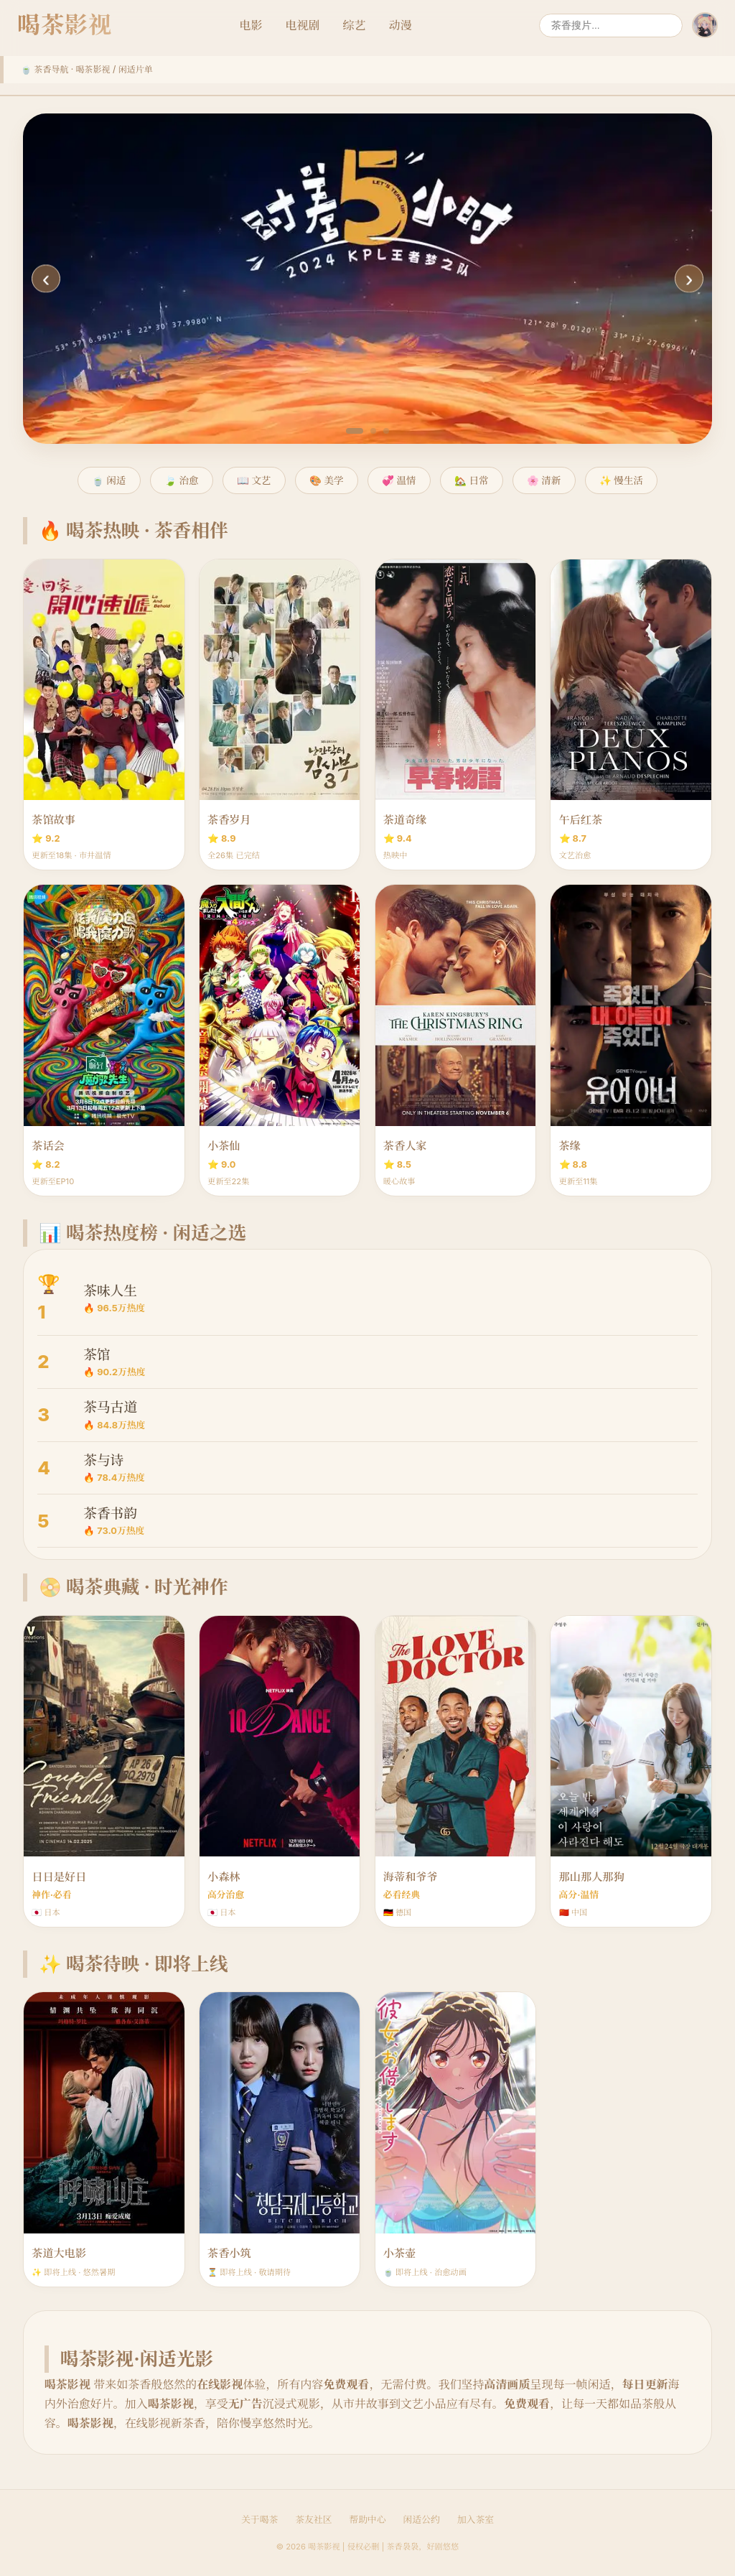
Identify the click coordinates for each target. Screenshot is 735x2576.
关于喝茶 (259, 2519)
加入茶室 (475, 2519)
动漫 (400, 25)
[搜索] (611, 25)
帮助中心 (367, 2519)
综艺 (354, 25)
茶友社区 (313, 2519)
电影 (251, 25)
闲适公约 (421, 2519)
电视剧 (303, 25)
